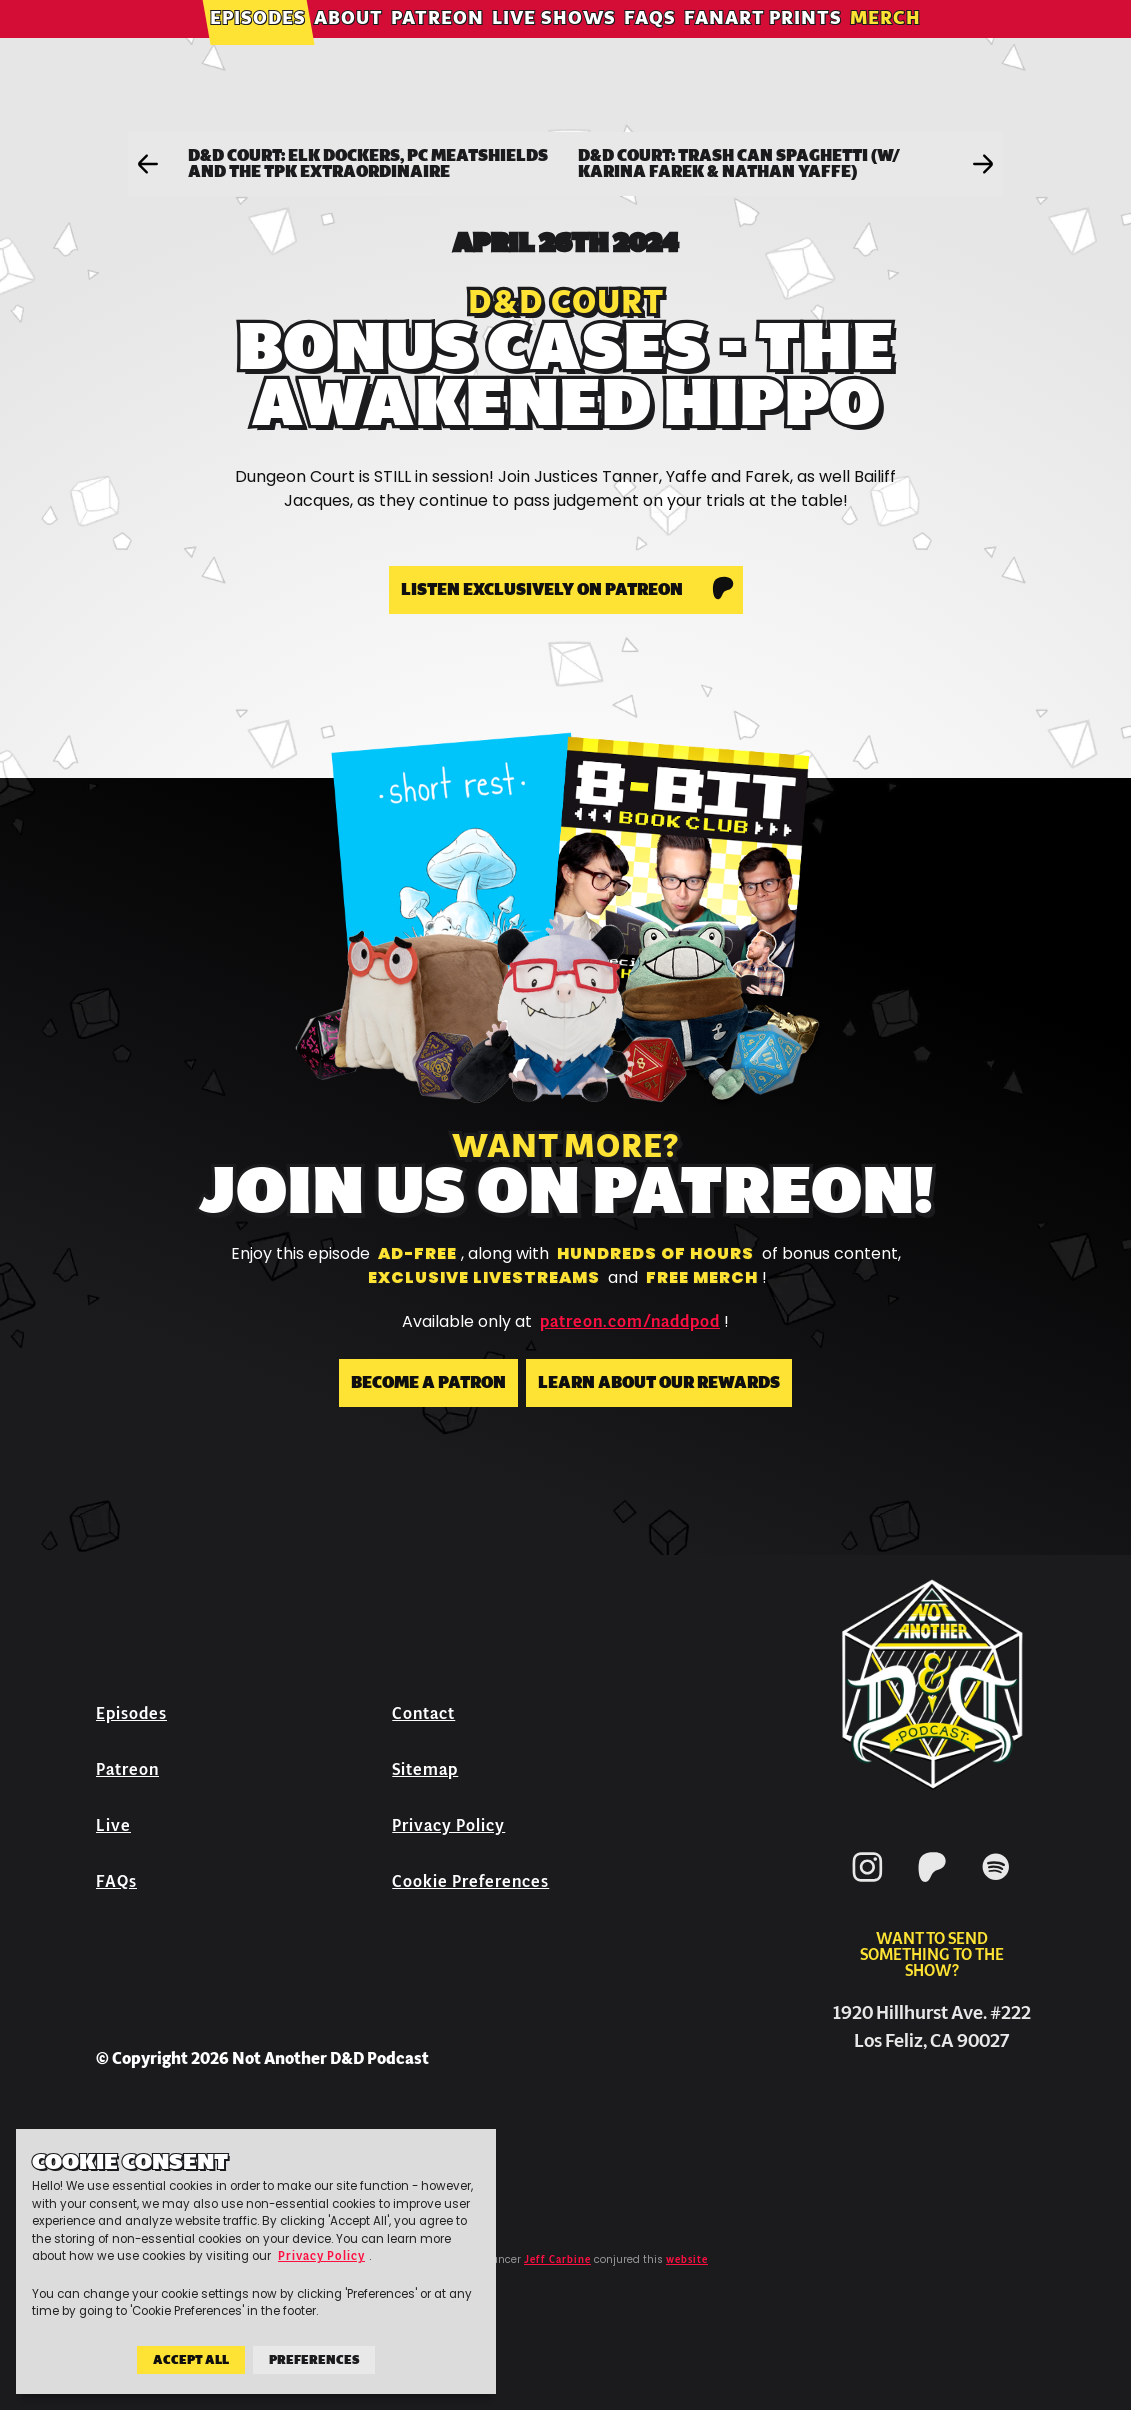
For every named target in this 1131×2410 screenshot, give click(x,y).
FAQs (650, 44)
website (687, 2260)
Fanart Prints (763, 44)
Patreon (437, 44)
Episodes (258, 44)
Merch (885, 44)
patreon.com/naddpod (630, 1322)
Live (113, 1825)
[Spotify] (996, 1885)
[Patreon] (932, 1885)
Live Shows (554, 44)
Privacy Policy (448, 1825)
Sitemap (425, 1769)
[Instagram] (868, 1885)
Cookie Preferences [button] (470, 1881)
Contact (423, 1713)
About (348, 44)
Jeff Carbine (557, 2260)
